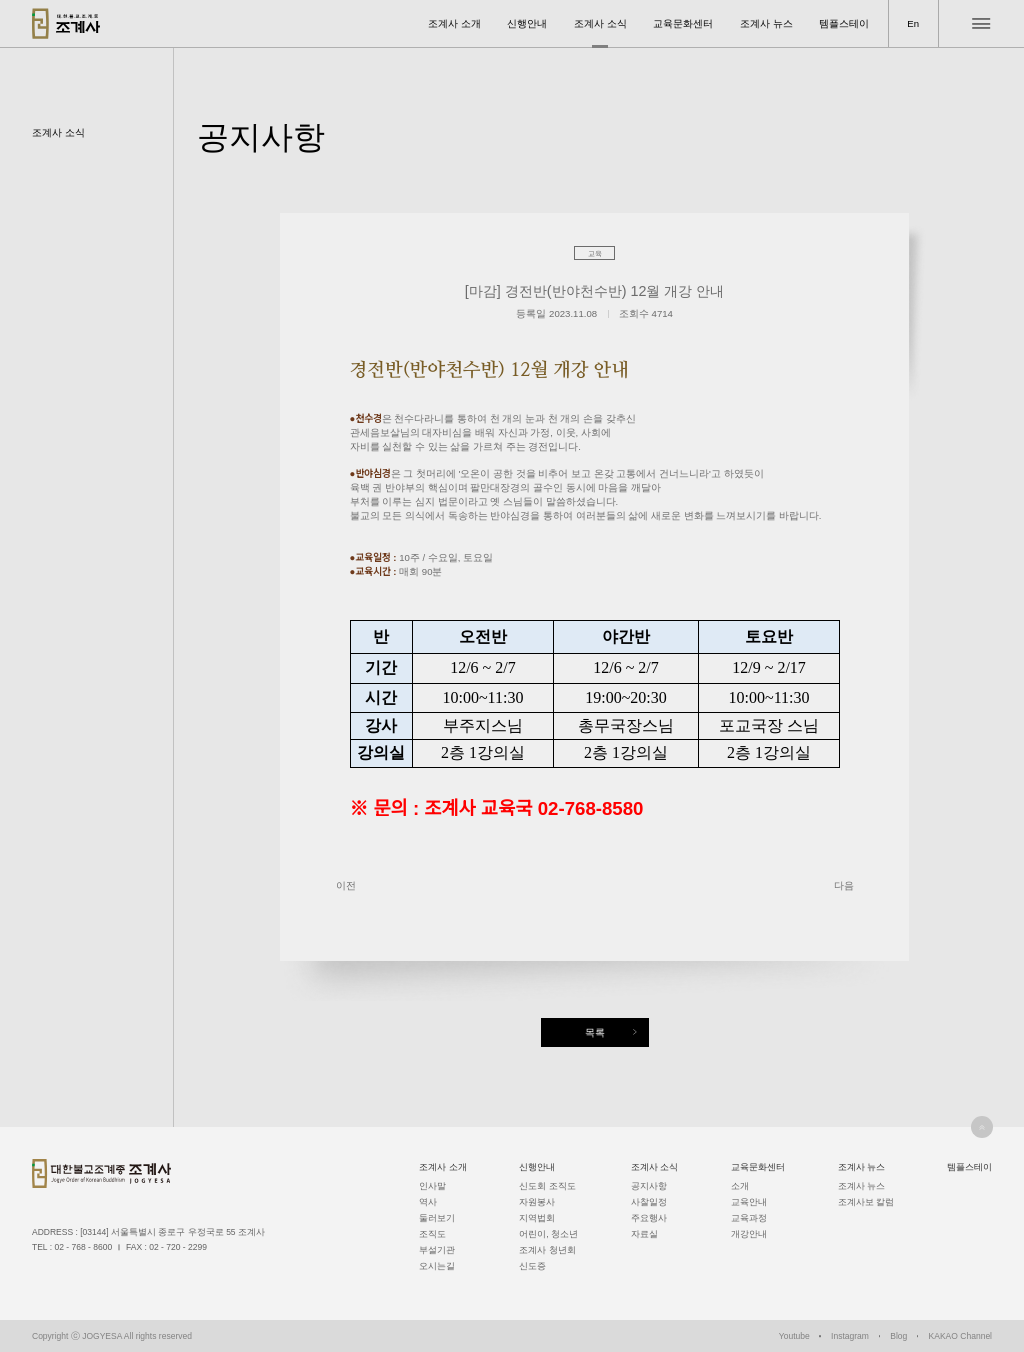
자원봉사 (537, 1202)
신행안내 (527, 23)
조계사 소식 (600, 23)
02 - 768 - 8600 (83, 1247)
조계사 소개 (454, 23)
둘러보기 (437, 1218)
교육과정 (749, 1218)
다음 (844, 885)
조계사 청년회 (547, 1250)
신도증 (532, 1266)
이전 (346, 885)
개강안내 (749, 1234)
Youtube (794, 1336)
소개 (740, 1186)
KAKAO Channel (960, 1336)
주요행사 (649, 1218)
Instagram (850, 1336)
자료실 (644, 1234)
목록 (595, 1032)
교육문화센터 (683, 23)
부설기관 (437, 1250)
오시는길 (437, 1266)
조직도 (432, 1234)
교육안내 (749, 1202)
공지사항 (649, 1186)
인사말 (432, 1186)
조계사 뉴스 (766, 23)
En (913, 23)
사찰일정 (649, 1202)
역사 (428, 1202)
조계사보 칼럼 (866, 1202)
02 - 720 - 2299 (178, 1247)
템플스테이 (844, 23)
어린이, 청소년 (548, 1234)
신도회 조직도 (547, 1186)
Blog (898, 1336)
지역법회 (537, 1218)
